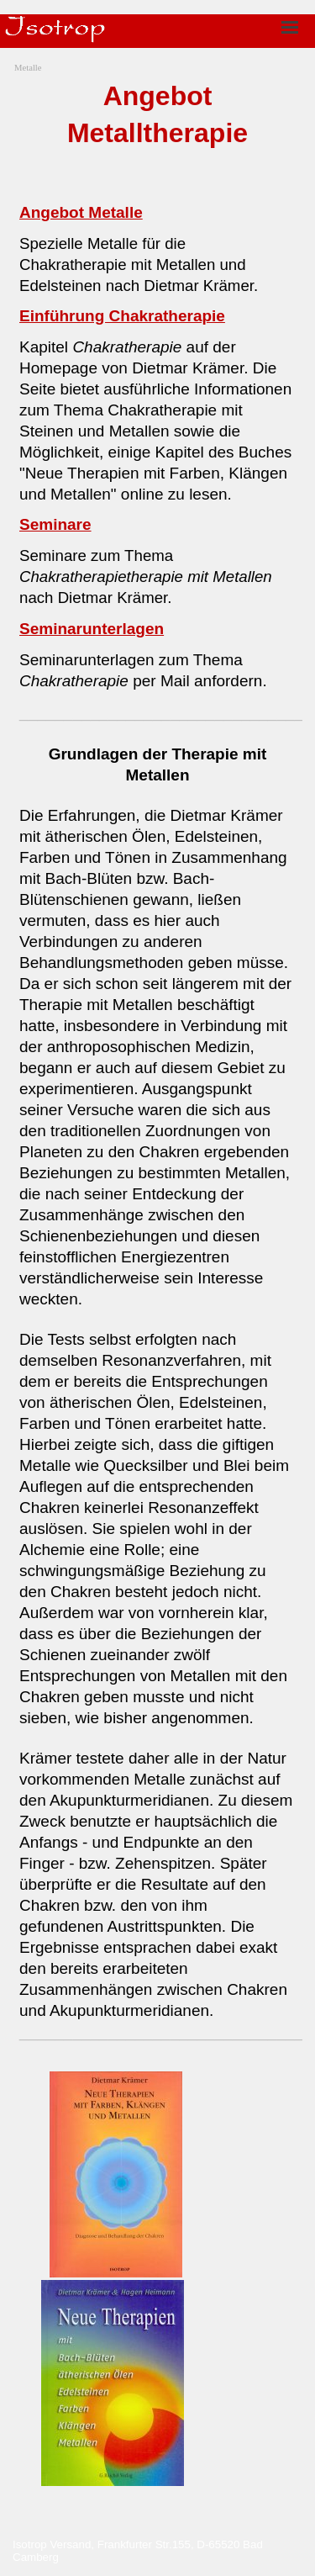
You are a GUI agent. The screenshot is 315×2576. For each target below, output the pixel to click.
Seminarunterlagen (91, 628)
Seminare (55, 524)
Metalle (28, 67)
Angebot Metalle (81, 212)
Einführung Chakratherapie (122, 316)
